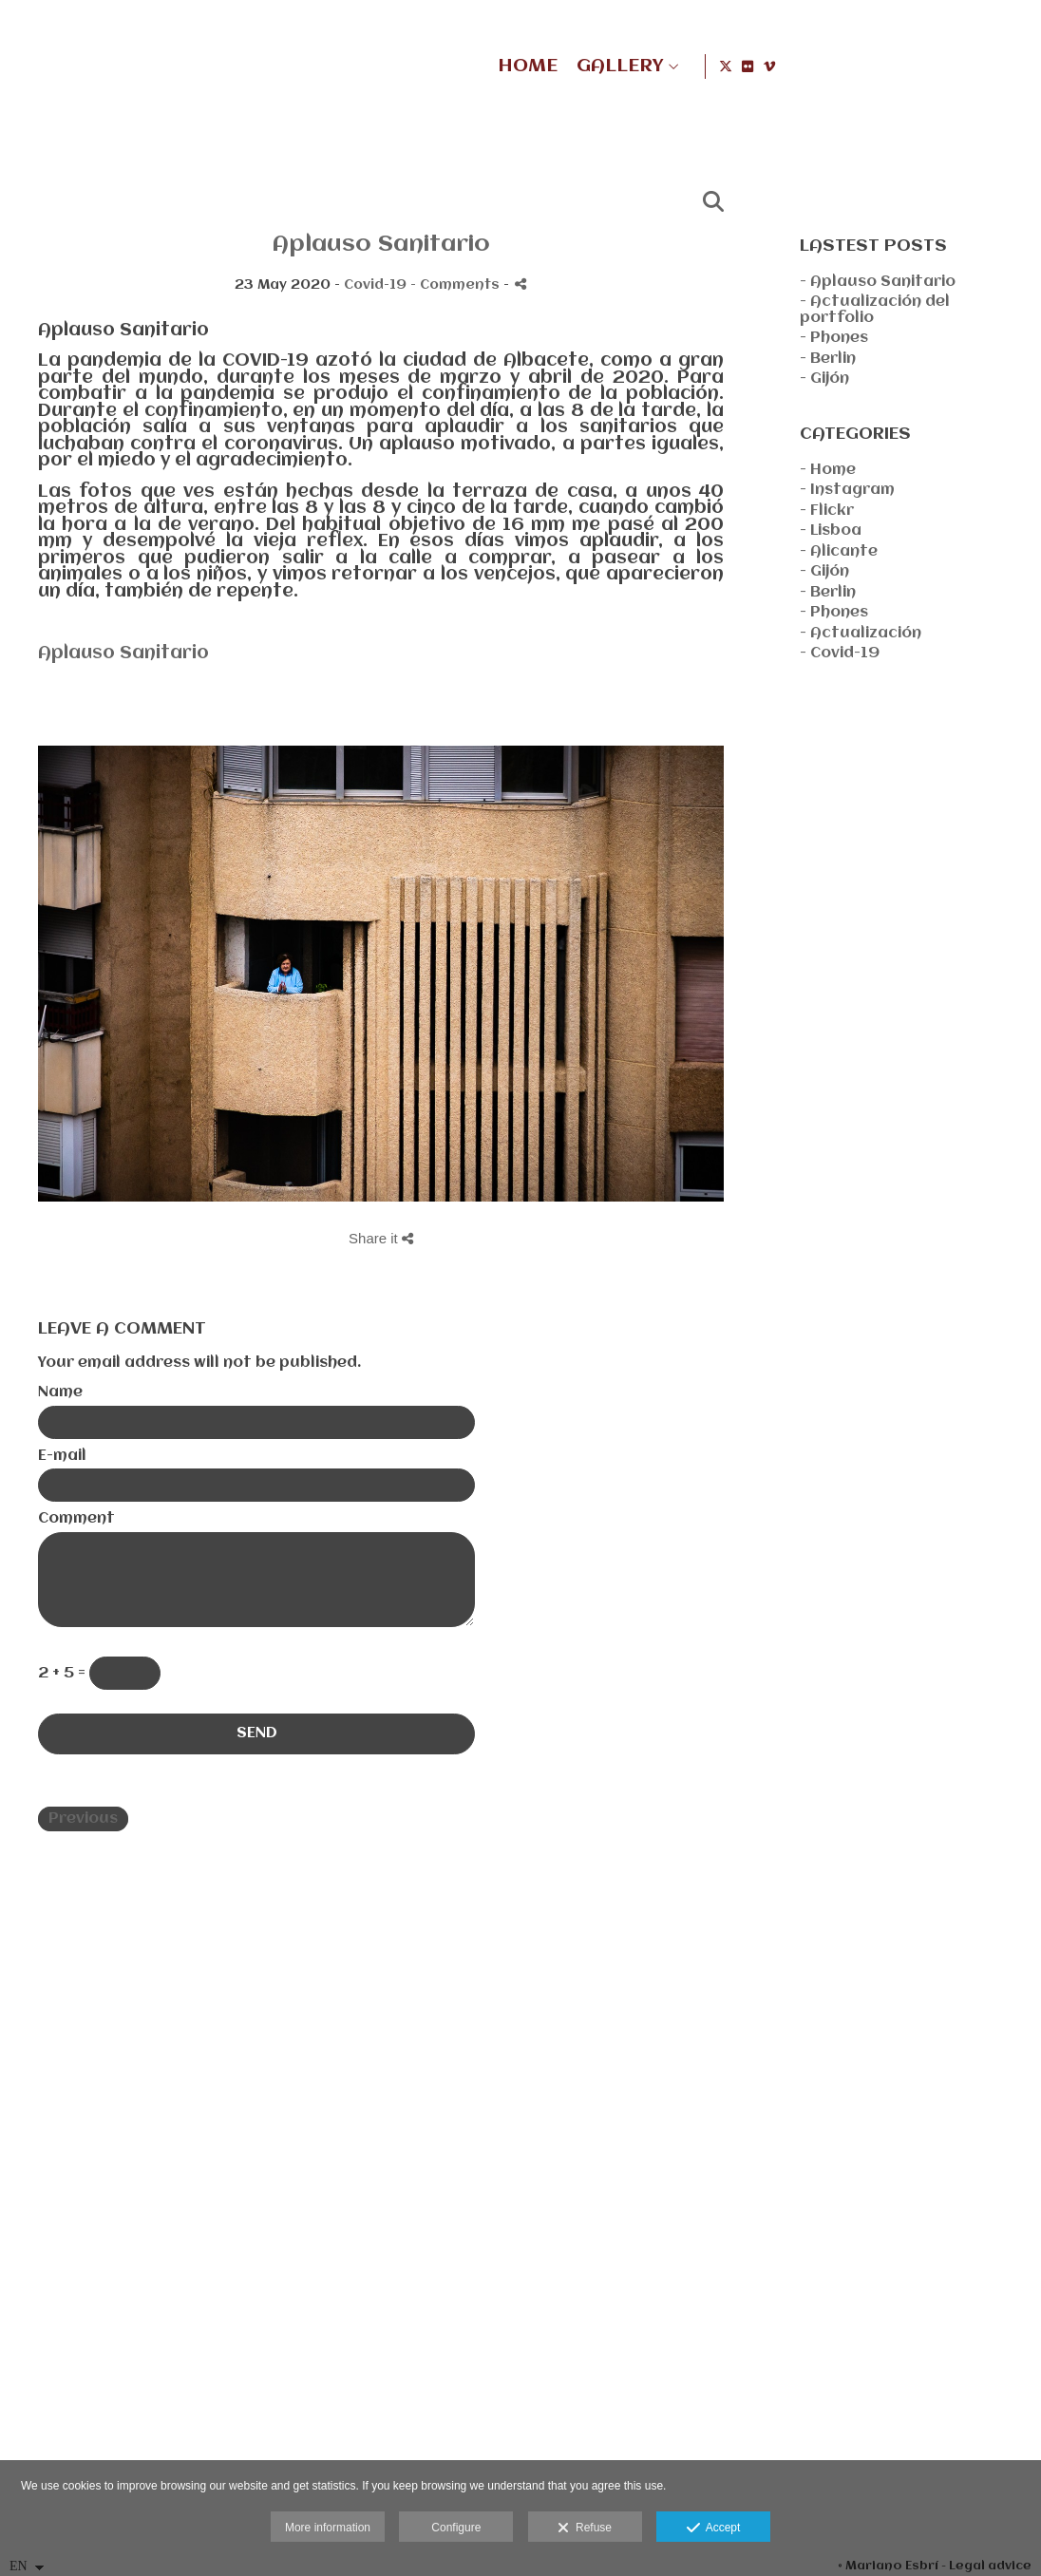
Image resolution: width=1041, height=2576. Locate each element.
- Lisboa (830, 531)
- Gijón (824, 379)
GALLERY (858, 66)
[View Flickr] (989, 66)
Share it (381, 1238)
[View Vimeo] (1011, 66)
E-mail (62, 1456)
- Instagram (847, 490)
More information (327, 2527)
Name (60, 1392)
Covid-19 (375, 285)
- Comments (456, 285)
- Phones (834, 338)
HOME (766, 66)
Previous (83, 1819)
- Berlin (828, 359)
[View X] (967, 66)
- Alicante (839, 551)
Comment (76, 1518)
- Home (828, 470)
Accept (714, 2528)
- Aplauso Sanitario (878, 282)
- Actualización (860, 633)
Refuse (585, 2528)
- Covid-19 (840, 653)
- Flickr (827, 511)
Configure (456, 2527)
